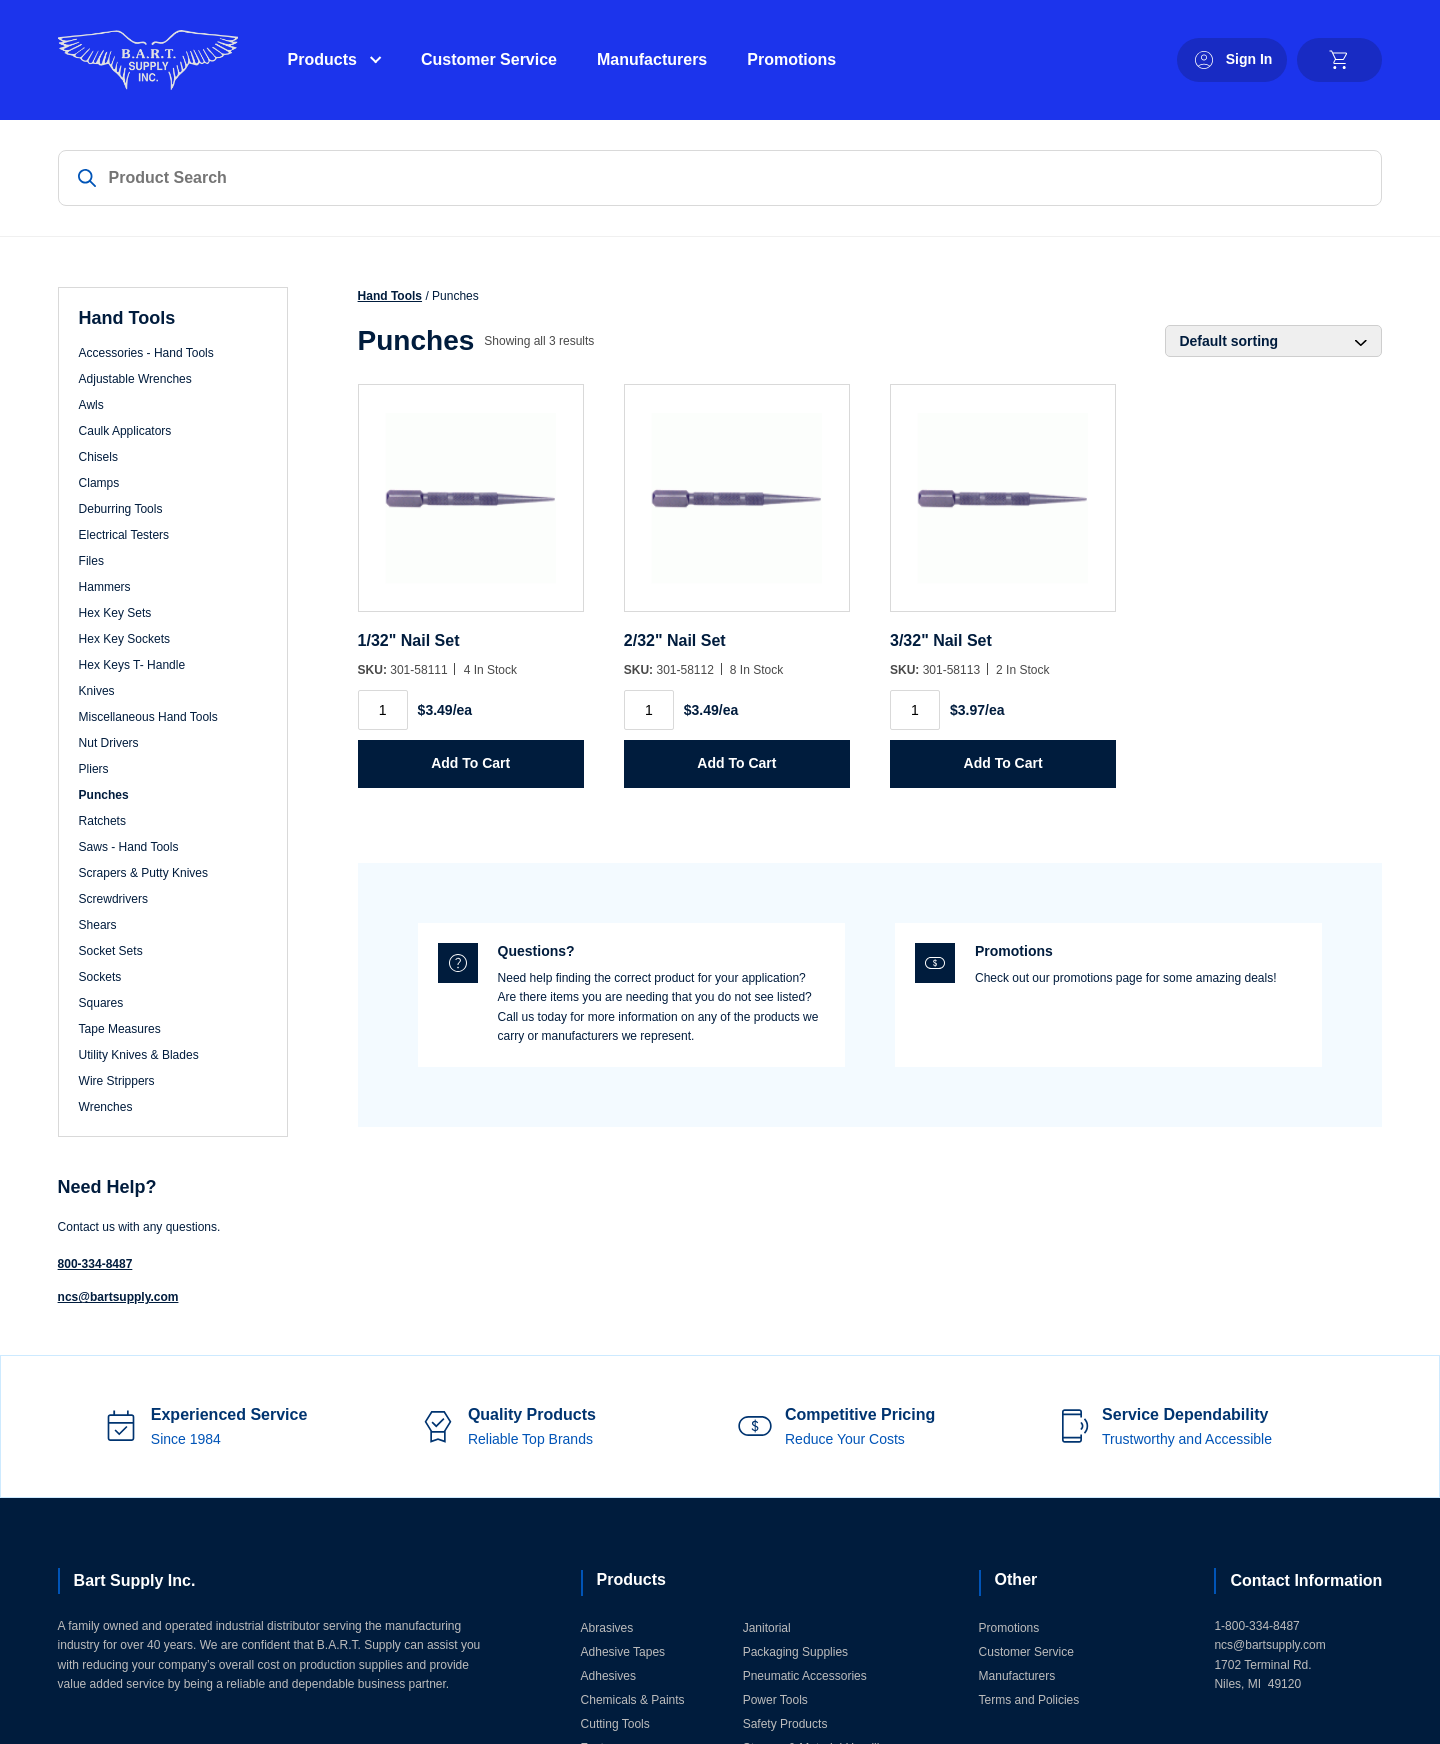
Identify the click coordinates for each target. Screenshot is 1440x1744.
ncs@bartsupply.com (118, 1297)
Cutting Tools (615, 1724)
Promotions (791, 59)
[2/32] (737, 508)
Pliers (94, 769)
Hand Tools (390, 296)
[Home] (148, 60)
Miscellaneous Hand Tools (148, 717)
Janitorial (767, 1628)
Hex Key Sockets (124, 639)
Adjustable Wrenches (135, 379)
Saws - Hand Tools (129, 847)
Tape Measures (120, 1029)
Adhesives (608, 1676)
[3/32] (1003, 508)
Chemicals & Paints (633, 1700)
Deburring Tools (121, 509)
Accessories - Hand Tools (146, 353)
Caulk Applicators (125, 431)
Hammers (105, 587)
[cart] (1339, 60)
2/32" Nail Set (675, 640)
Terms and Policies (1029, 1700)
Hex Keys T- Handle (132, 665)
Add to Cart (470, 763)
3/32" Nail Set (941, 640)
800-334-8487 (95, 1264)
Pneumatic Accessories (805, 1676)
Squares (101, 1003)
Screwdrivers (113, 899)
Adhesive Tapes (623, 1652)
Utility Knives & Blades (139, 1055)
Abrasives (607, 1628)
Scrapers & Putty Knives (143, 873)
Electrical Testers (124, 535)
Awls (91, 405)
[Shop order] (1273, 341)
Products (322, 59)
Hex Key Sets (115, 613)
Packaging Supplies (795, 1652)
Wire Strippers (117, 1081)
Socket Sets (111, 951)
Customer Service (489, 59)
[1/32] (471, 508)
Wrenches (106, 1107)
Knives (97, 691)
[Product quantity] (383, 710)
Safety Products (785, 1724)
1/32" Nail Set (409, 640)
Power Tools (775, 1700)
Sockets (100, 977)
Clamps (99, 483)
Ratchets (102, 821)
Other (1016, 1579)
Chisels (98, 457)
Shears (98, 925)
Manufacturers (652, 59)
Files (91, 561)
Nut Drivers (109, 743)
